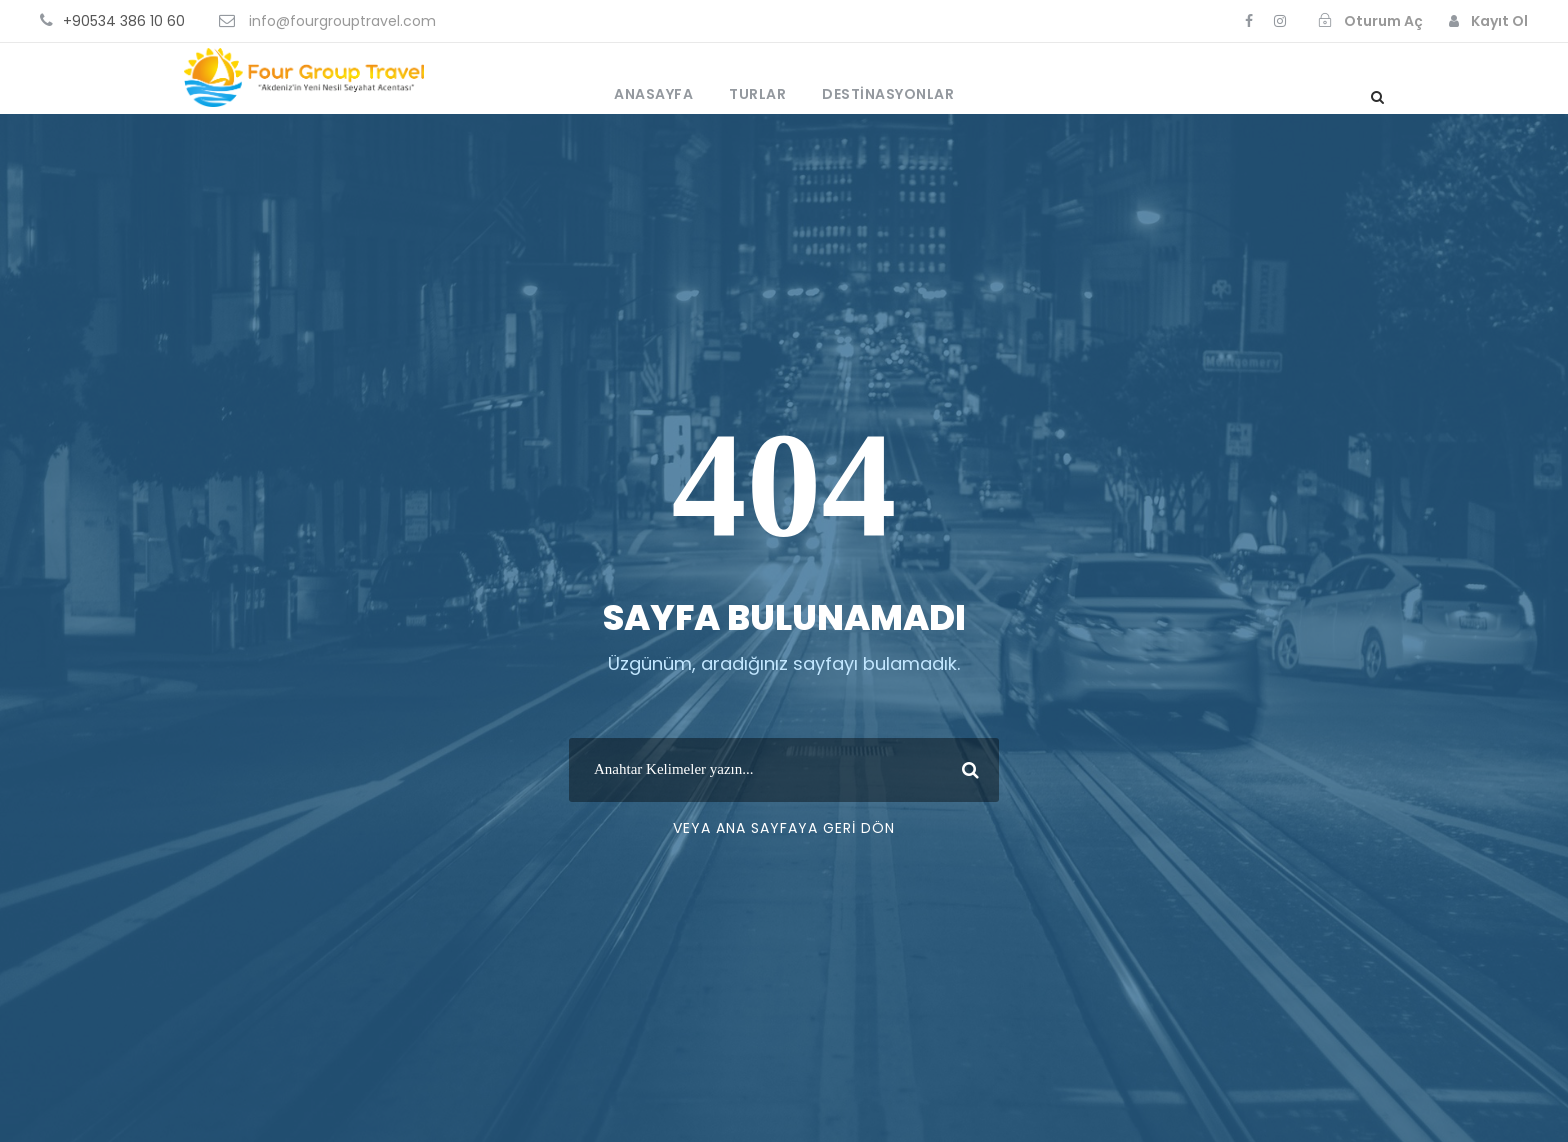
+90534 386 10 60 (124, 21)
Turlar (757, 94)
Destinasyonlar (888, 94)
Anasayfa (653, 94)
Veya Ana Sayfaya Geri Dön (784, 828)
